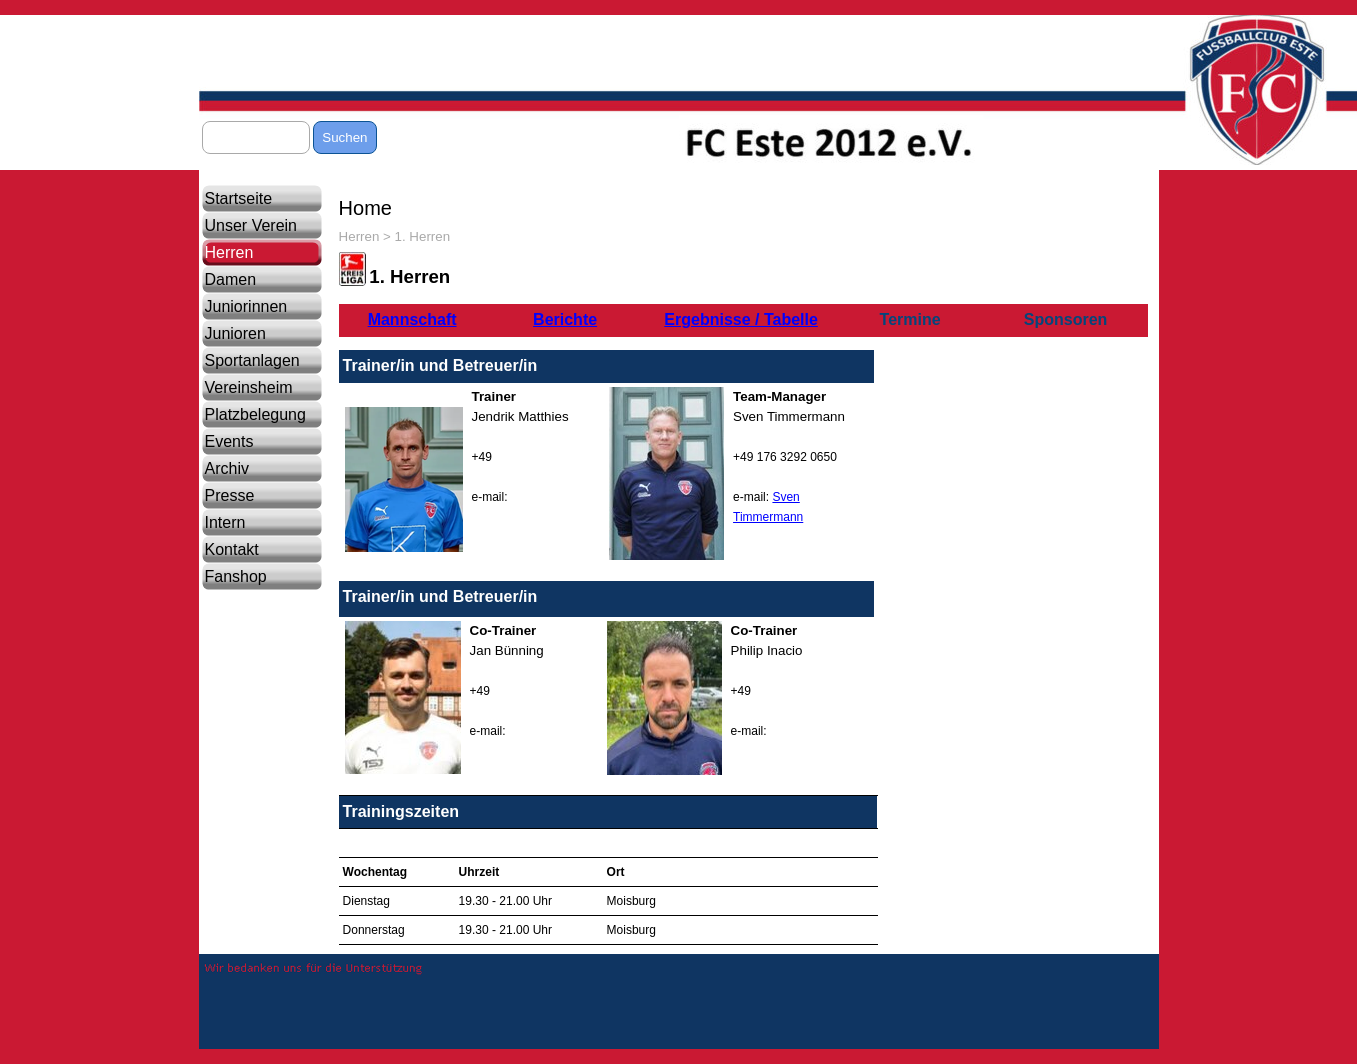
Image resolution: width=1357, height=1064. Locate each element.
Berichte (565, 319)
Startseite (239, 198)
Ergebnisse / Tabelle (741, 319)
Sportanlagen (252, 360)
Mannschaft (412, 319)
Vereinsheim (249, 387)
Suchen (344, 137)
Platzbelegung (255, 414)
